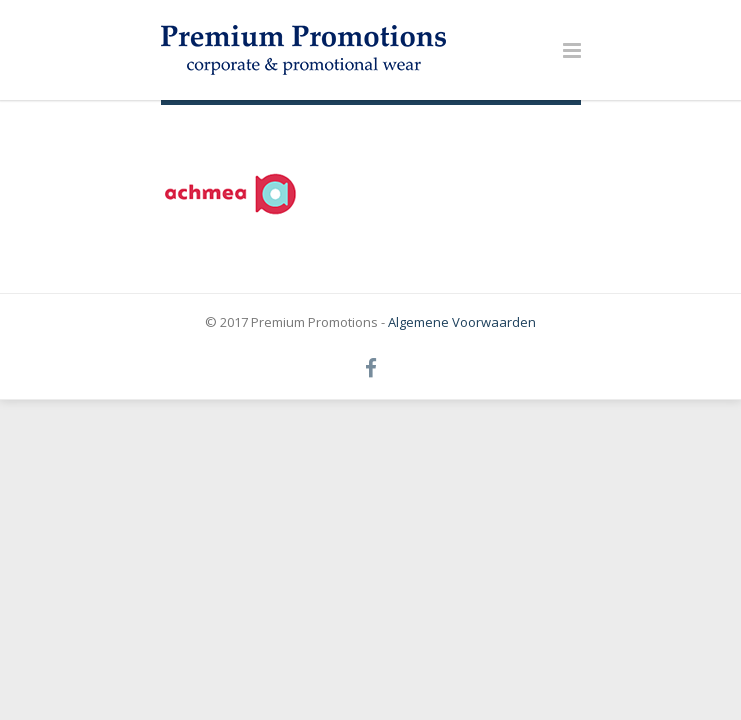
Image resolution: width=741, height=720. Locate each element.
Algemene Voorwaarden (462, 322)
